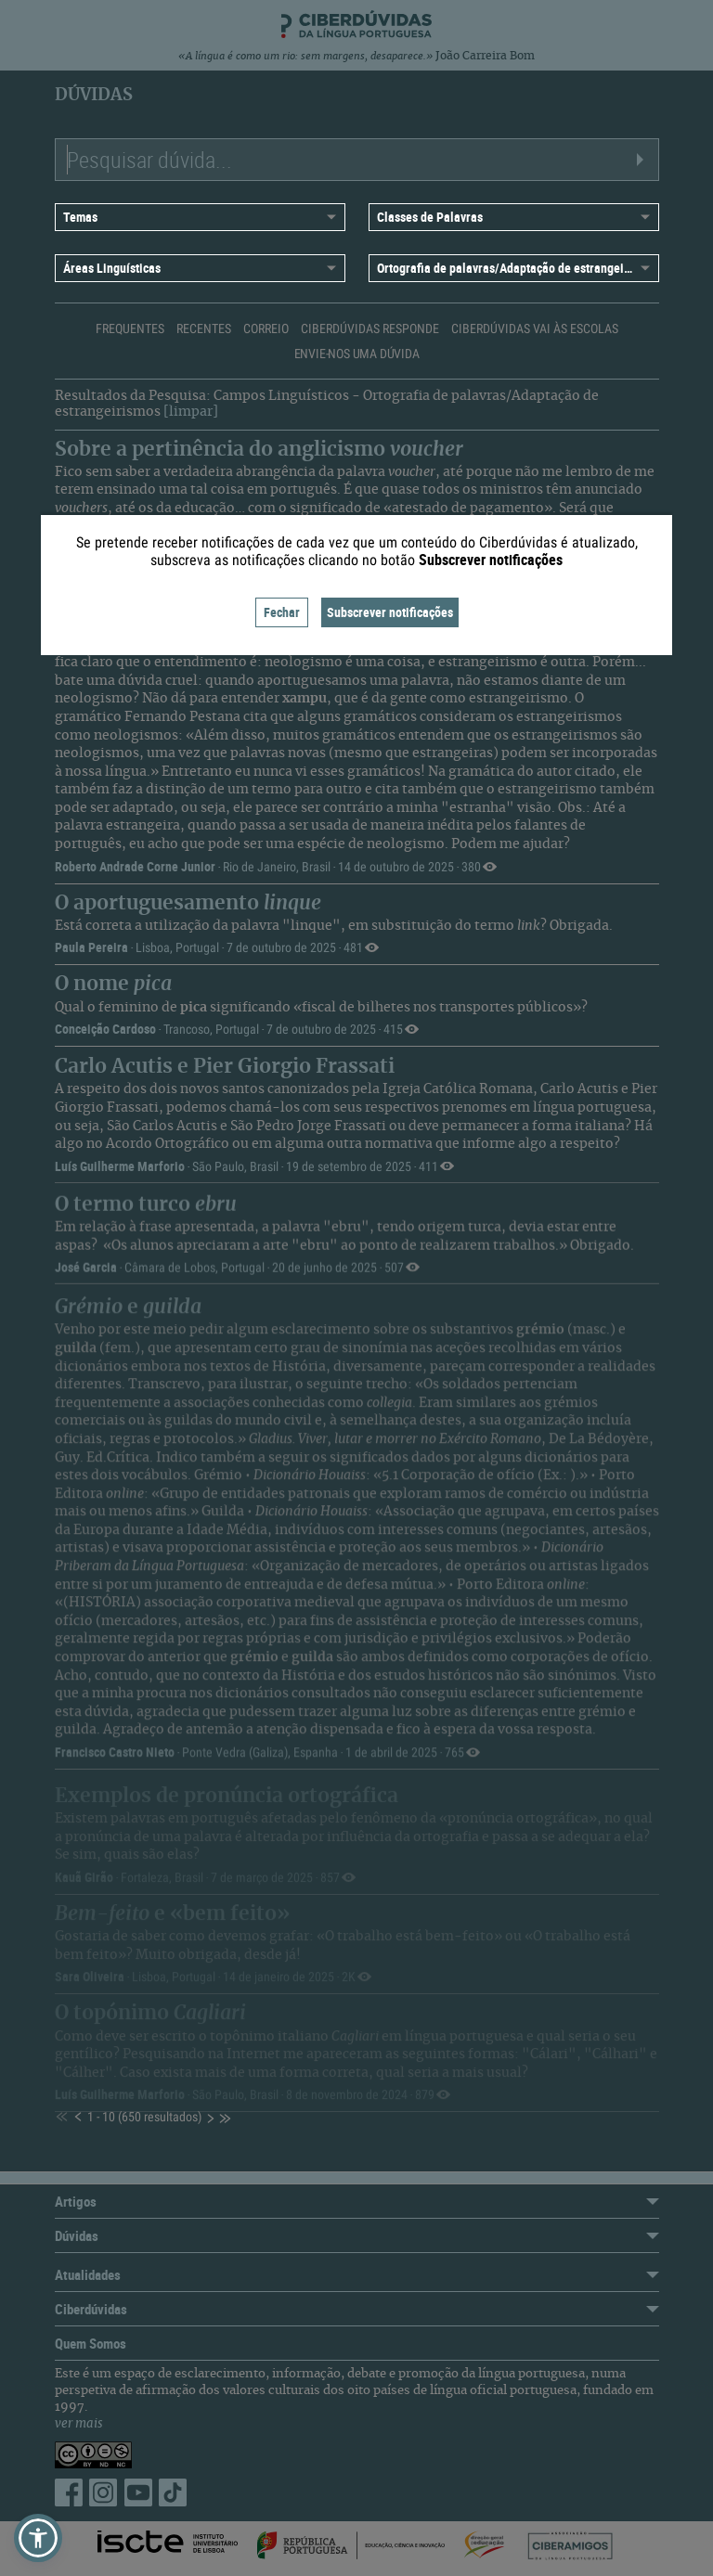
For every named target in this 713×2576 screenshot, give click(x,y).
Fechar (282, 612)
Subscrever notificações (390, 612)
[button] (38, 2537)
